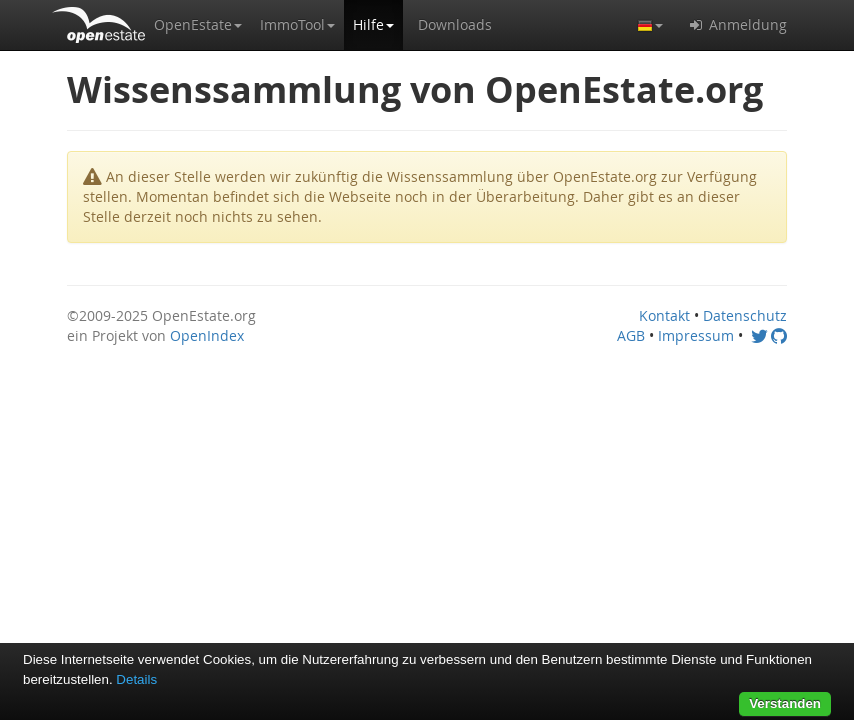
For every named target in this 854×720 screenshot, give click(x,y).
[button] (198, 25)
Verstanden (785, 703)
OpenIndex (207, 335)
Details (136, 679)
